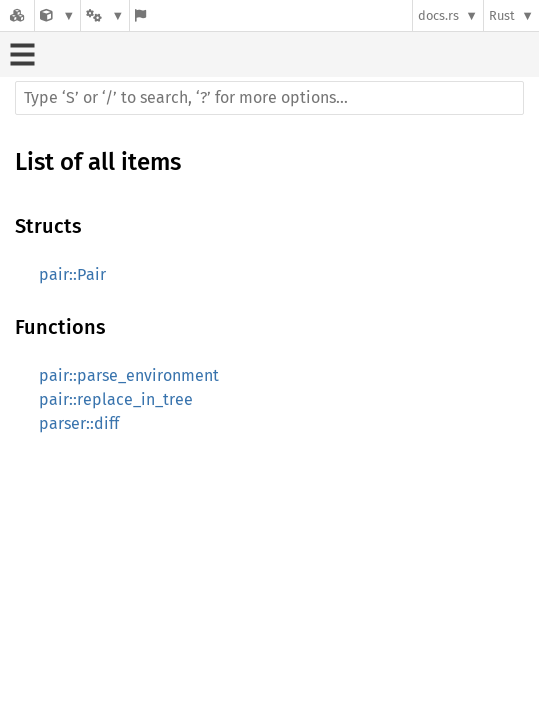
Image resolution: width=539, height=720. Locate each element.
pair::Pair (72, 274)
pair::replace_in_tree (116, 399)
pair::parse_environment (129, 375)
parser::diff (79, 423)
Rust (502, 15)
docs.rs (438, 15)
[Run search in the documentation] (269, 98)
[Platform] (105, 15)
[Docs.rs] (17, 15)
